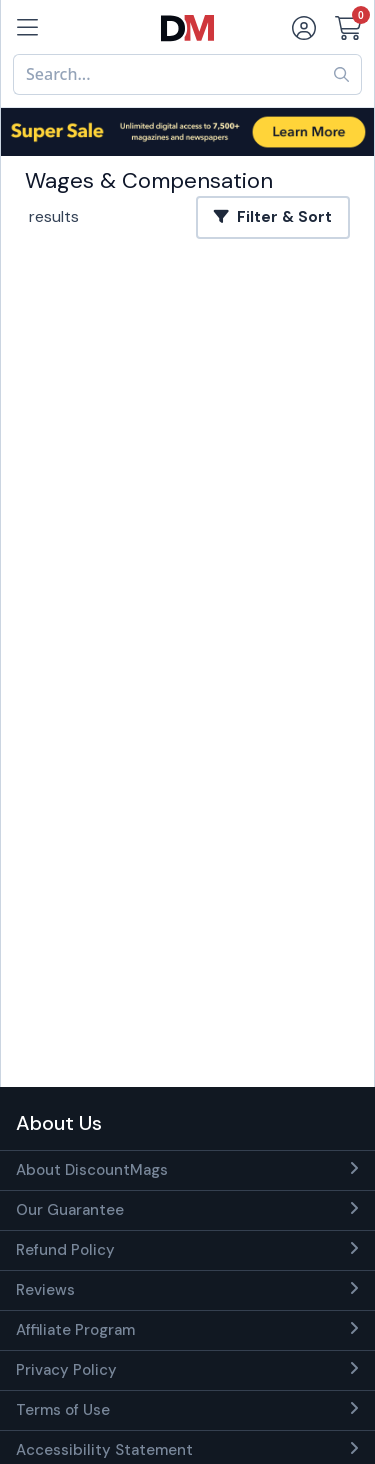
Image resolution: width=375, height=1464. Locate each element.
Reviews (45, 1290)
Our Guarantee (70, 1210)
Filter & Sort (273, 217)
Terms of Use (63, 1410)
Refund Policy (65, 1250)
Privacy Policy (66, 1370)
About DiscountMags (92, 1170)
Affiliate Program (75, 1330)
